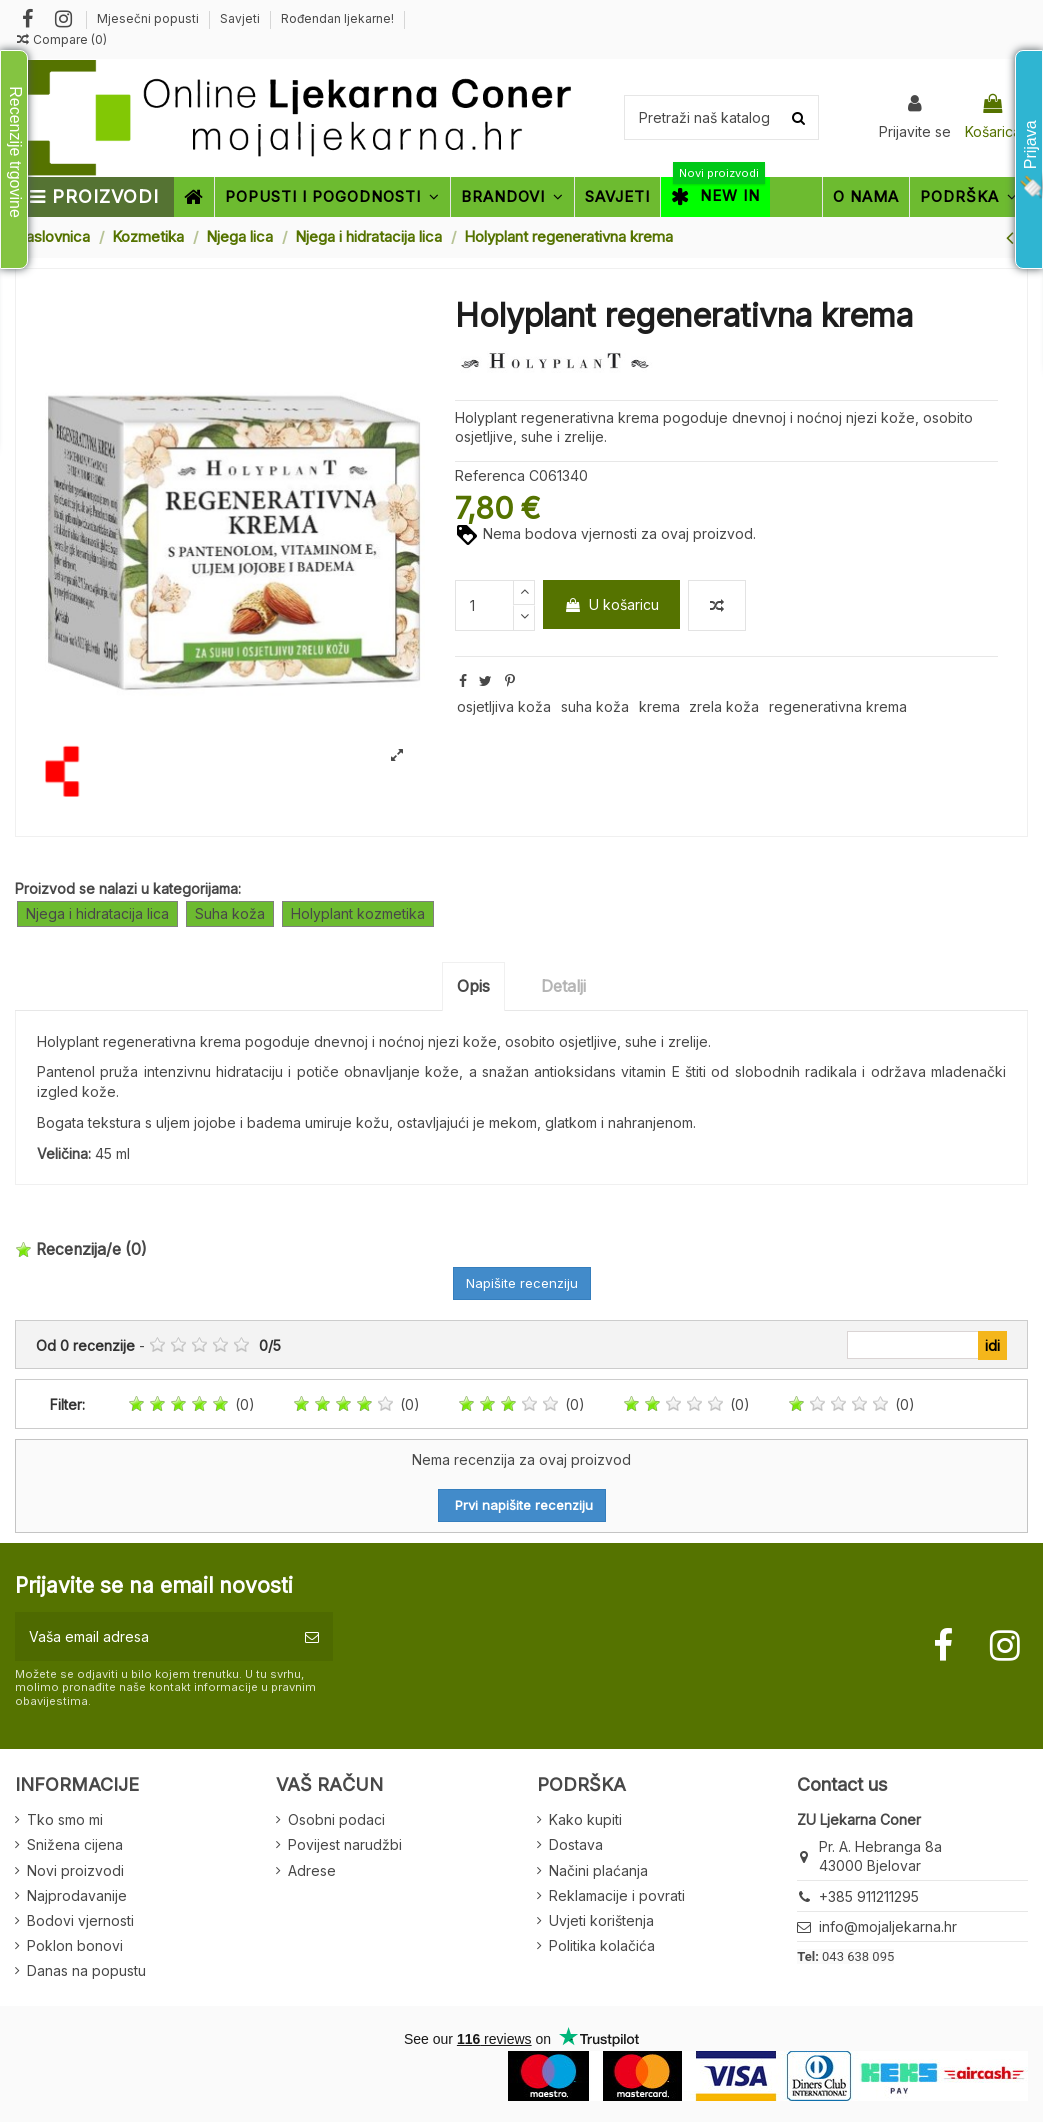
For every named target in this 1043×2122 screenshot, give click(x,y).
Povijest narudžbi (345, 1844)
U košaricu (611, 604)
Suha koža (230, 913)
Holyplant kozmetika (358, 913)
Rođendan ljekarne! (337, 18)
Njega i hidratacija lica (97, 913)
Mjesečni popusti (149, 18)
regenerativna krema (838, 706)
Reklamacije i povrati (617, 1895)
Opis (473, 986)
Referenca (490, 475)
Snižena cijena (75, 1844)
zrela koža (724, 706)
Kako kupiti (585, 1819)
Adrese (312, 1870)
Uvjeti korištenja (601, 1920)
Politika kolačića (602, 1945)
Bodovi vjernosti (80, 1920)
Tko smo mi (65, 1819)
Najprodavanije (77, 1895)
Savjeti (241, 18)
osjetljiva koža (504, 706)
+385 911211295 (869, 1896)
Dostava (576, 1844)
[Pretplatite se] (312, 1636)
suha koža (595, 706)
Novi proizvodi (75, 1870)
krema (659, 706)
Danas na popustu (86, 1970)
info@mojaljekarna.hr (888, 1926)
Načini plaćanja (598, 1870)
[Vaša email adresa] (153, 1636)
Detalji (563, 986)
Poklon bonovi (75, 1945)
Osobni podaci (336, 1819)
